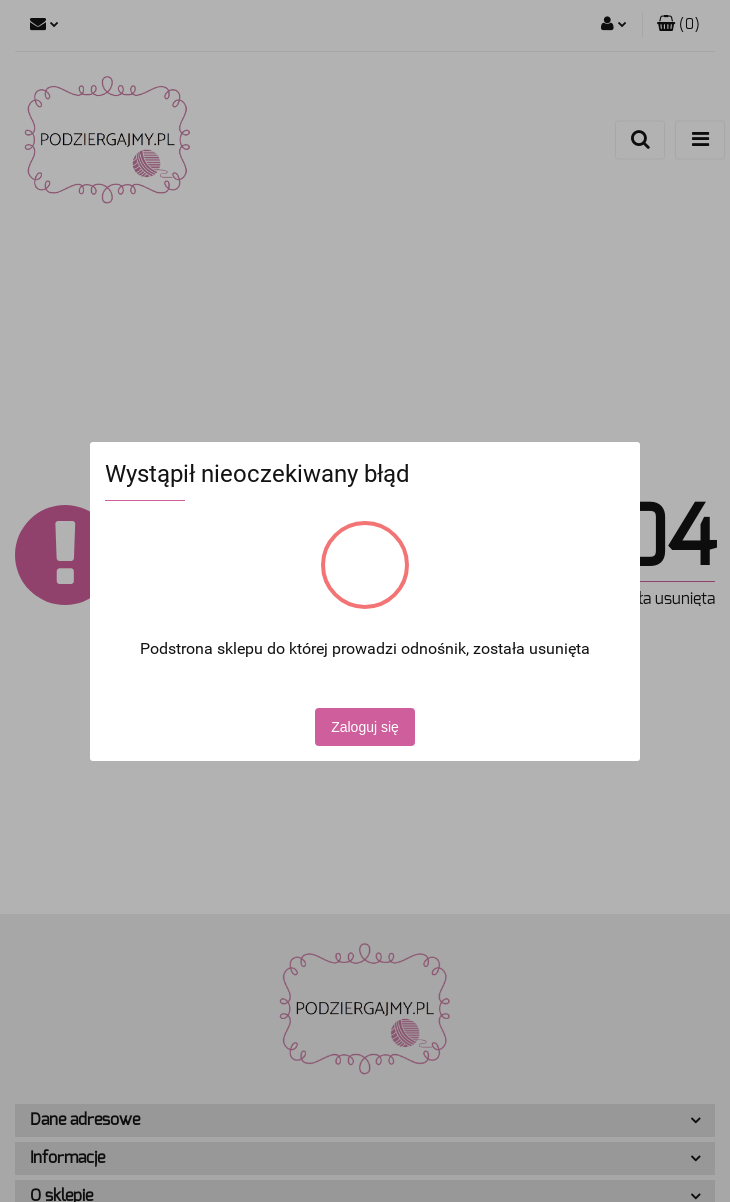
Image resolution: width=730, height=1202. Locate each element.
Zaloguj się (365, 727)
